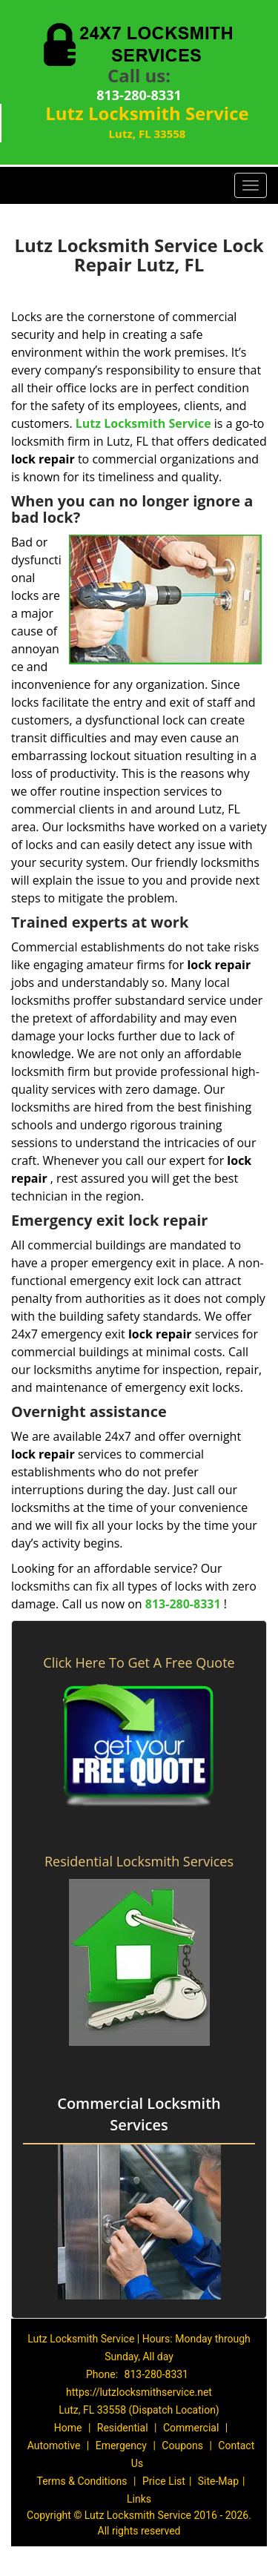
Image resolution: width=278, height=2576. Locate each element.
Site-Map (218, 2481)
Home (68, 2428)
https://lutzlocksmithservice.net (139, 2392)
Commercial (191, 2428)
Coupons (182, 2445)
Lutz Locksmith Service (143, 423)
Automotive (54, 2445)
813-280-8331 (139, 95)
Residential (122, 2428)
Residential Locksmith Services (139, 1861)
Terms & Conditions (81, 2481)
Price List (163, 2481)
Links (139, 2499)
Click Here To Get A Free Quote (138, 1662)
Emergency (121, 2445)
